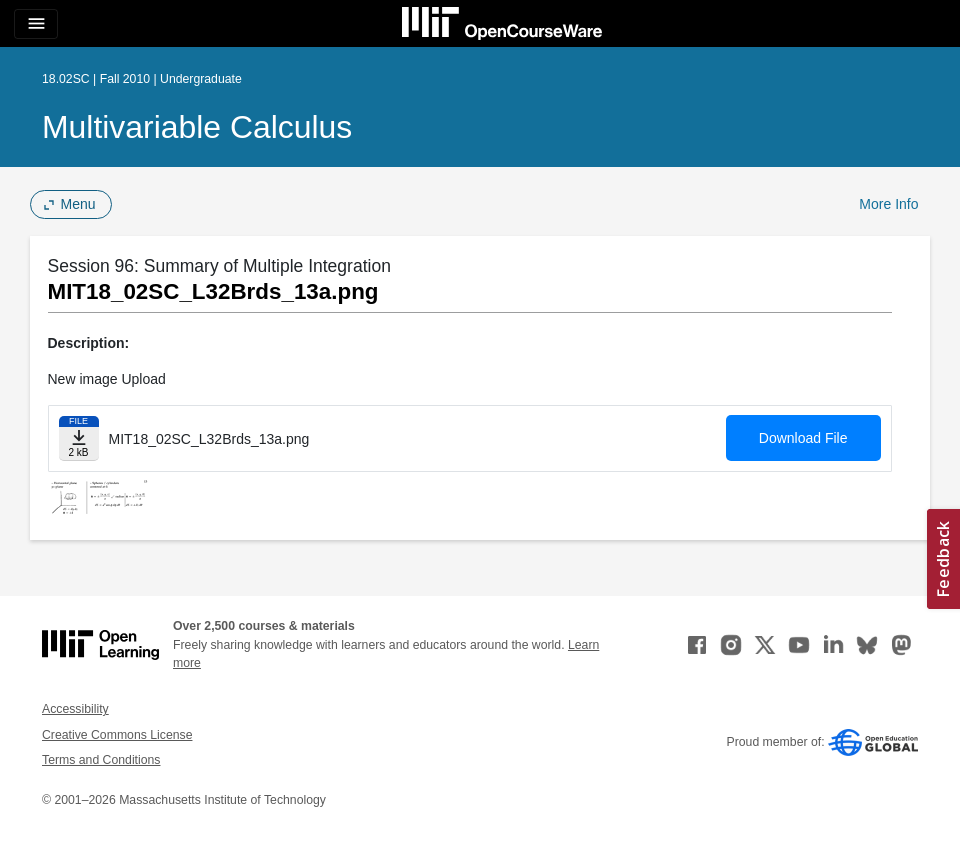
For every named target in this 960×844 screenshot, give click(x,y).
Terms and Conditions (101, 760)
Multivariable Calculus (197, 127)
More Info (888, 204)
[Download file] (79, 438)
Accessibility (75, 709)
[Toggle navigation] (36, 24)
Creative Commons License (117, 735)
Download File (803, 438)
